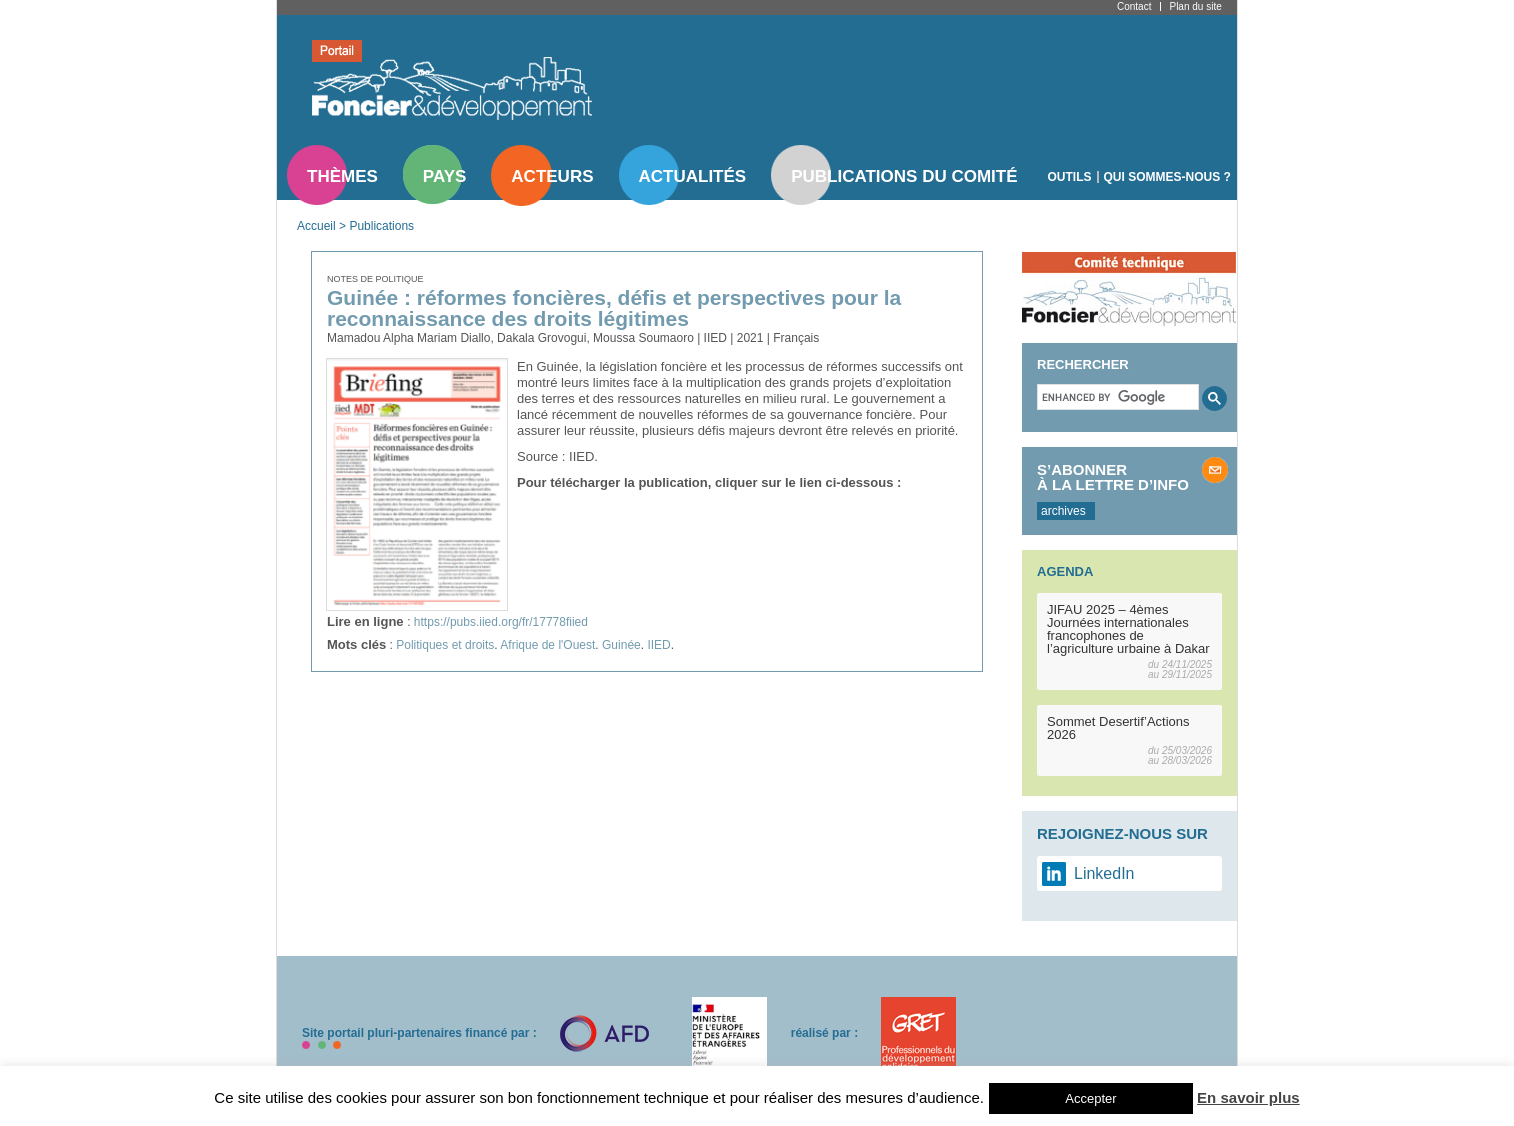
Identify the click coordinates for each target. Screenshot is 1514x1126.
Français (796, 338)
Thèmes (342, 176)
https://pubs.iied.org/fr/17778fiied (501, 622)
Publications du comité (904, 176)
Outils (1070, 177)
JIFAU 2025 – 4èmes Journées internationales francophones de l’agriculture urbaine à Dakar (1128, 629)
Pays (444, 176)
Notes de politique (375, 279)
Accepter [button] (1090, 1098)
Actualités (693, 176)
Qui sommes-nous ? (1167, 177)
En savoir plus (1248, 1097)
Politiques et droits (445, 645)
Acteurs (552, 176)
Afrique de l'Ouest (547, 645)
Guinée (621, 645)
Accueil (316, 226)
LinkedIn (1104, 873)
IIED (658, 645)
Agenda (1065, 571)
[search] (1116, 397)
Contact (1134, 6)
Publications (381, 226)
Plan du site (1195, 6)
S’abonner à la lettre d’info (1113, 477)
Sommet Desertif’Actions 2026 (1118, 728)
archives (1063, 511)
